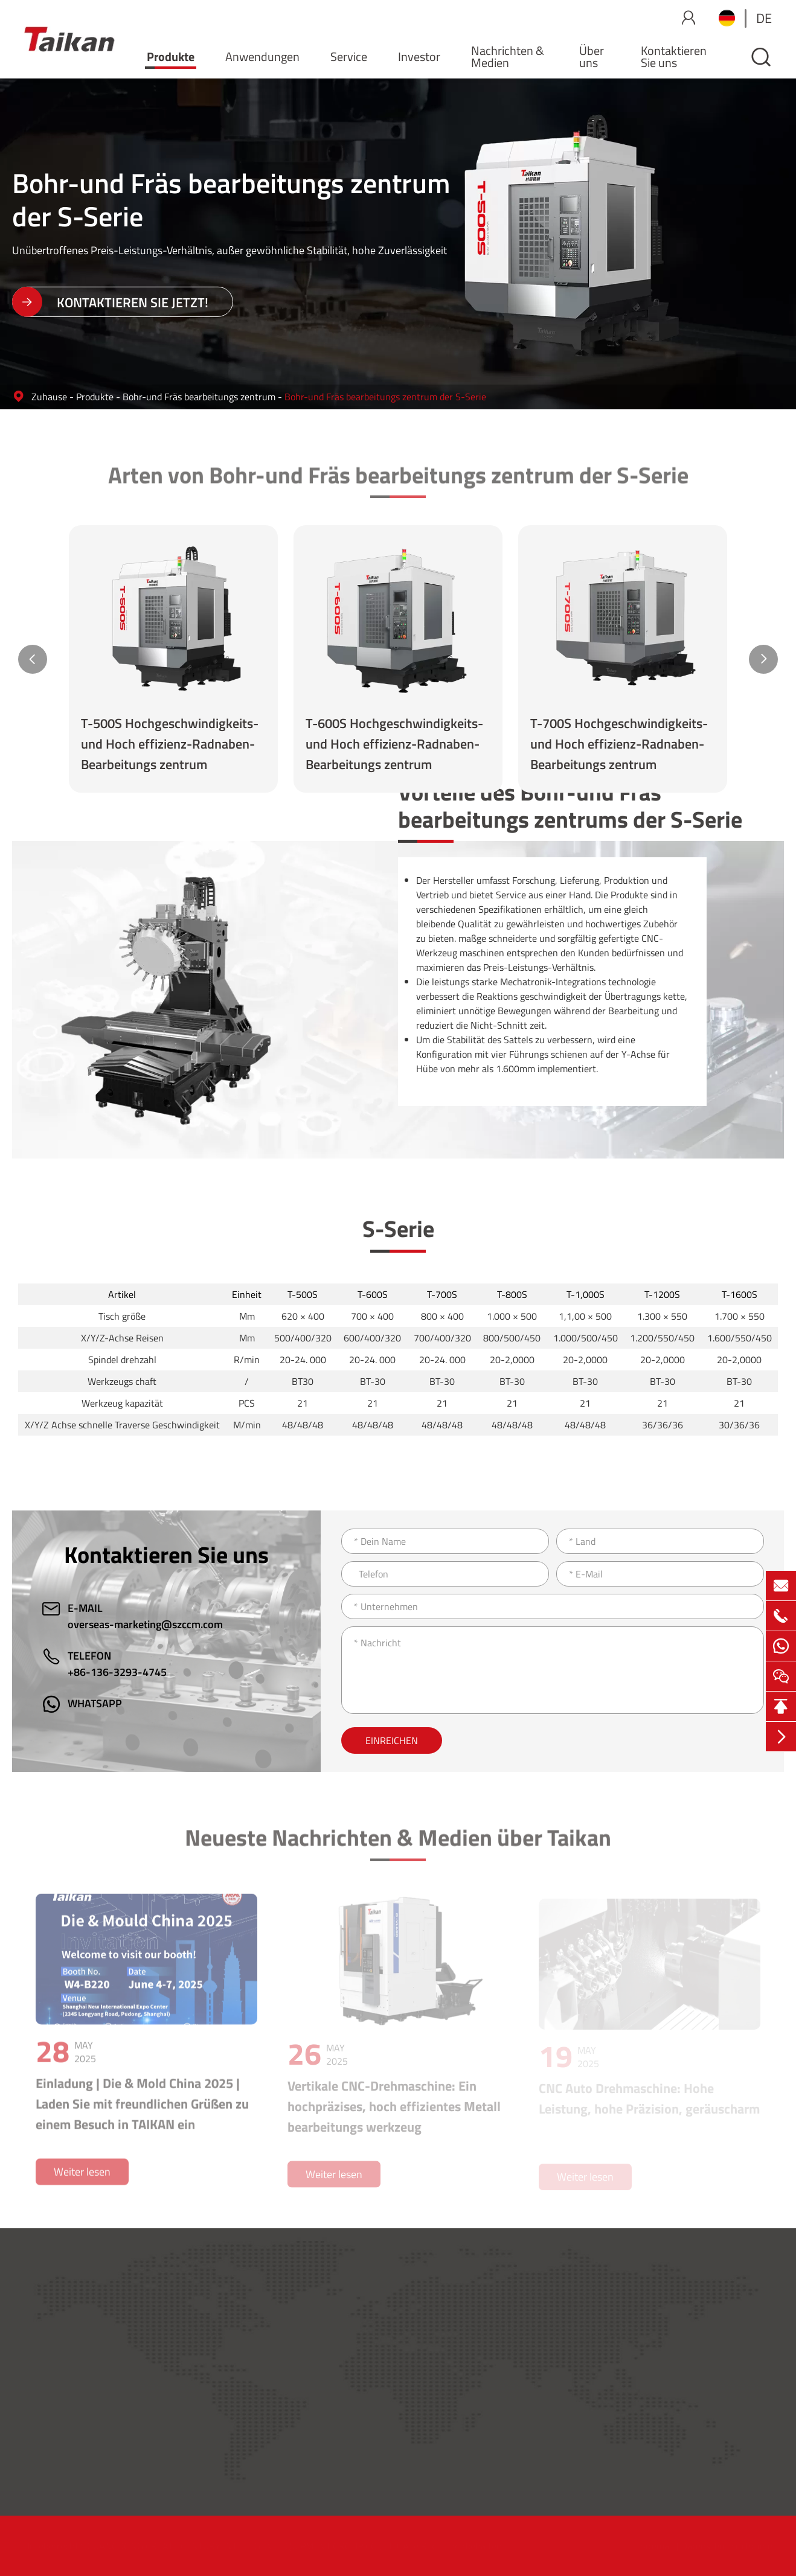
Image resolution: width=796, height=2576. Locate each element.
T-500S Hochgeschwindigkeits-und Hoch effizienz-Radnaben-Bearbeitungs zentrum (169, 744)
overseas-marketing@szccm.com (145, 1624)
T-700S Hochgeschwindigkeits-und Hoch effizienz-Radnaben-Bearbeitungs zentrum (619, 744)
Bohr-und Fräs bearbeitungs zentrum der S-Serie (385, 396)
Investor (419, 56)
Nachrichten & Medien (507, 56)
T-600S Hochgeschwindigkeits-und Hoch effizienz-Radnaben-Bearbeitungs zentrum (394, 744)
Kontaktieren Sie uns (674, 56)
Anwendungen (262, 56)
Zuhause (49, 396)
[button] (32, 659)
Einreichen (391, 1740)
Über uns (591, 56)
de (764, 18)
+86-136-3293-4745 (117, 1672)
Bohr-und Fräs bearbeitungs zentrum (199, 396)
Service (348, 56)
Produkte (170, 56)
